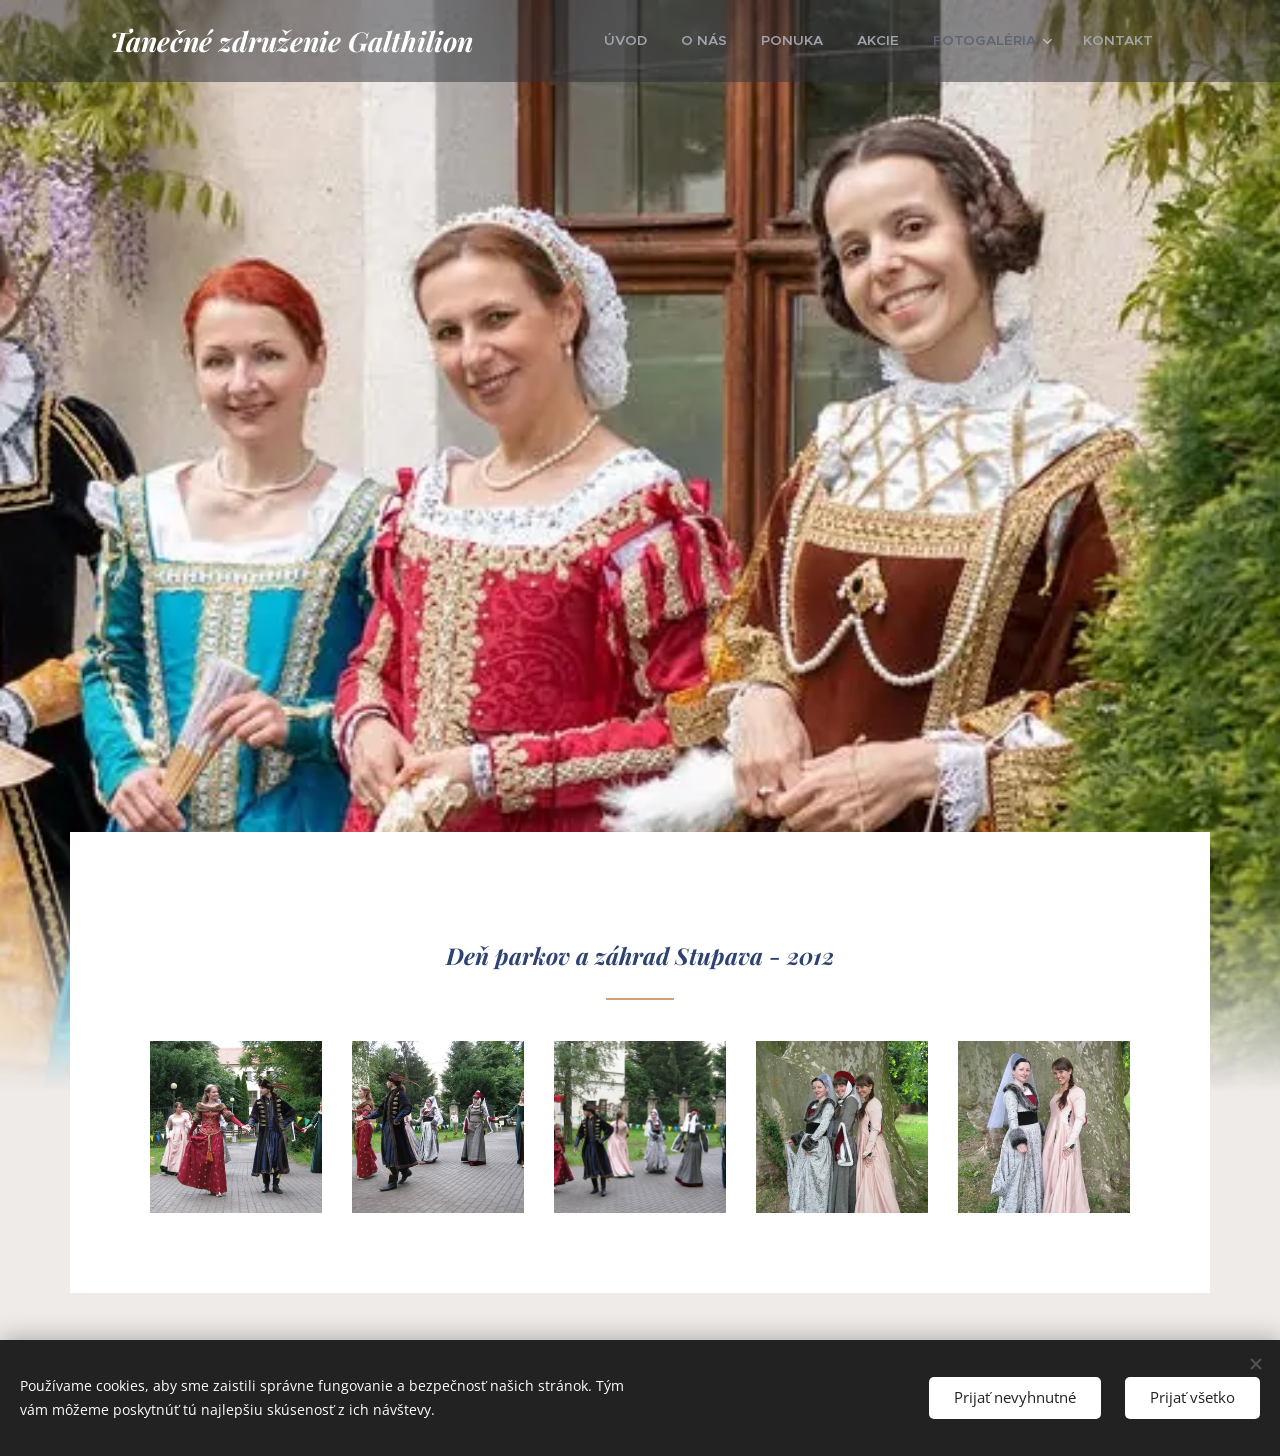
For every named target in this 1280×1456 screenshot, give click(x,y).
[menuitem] (670, 41)
